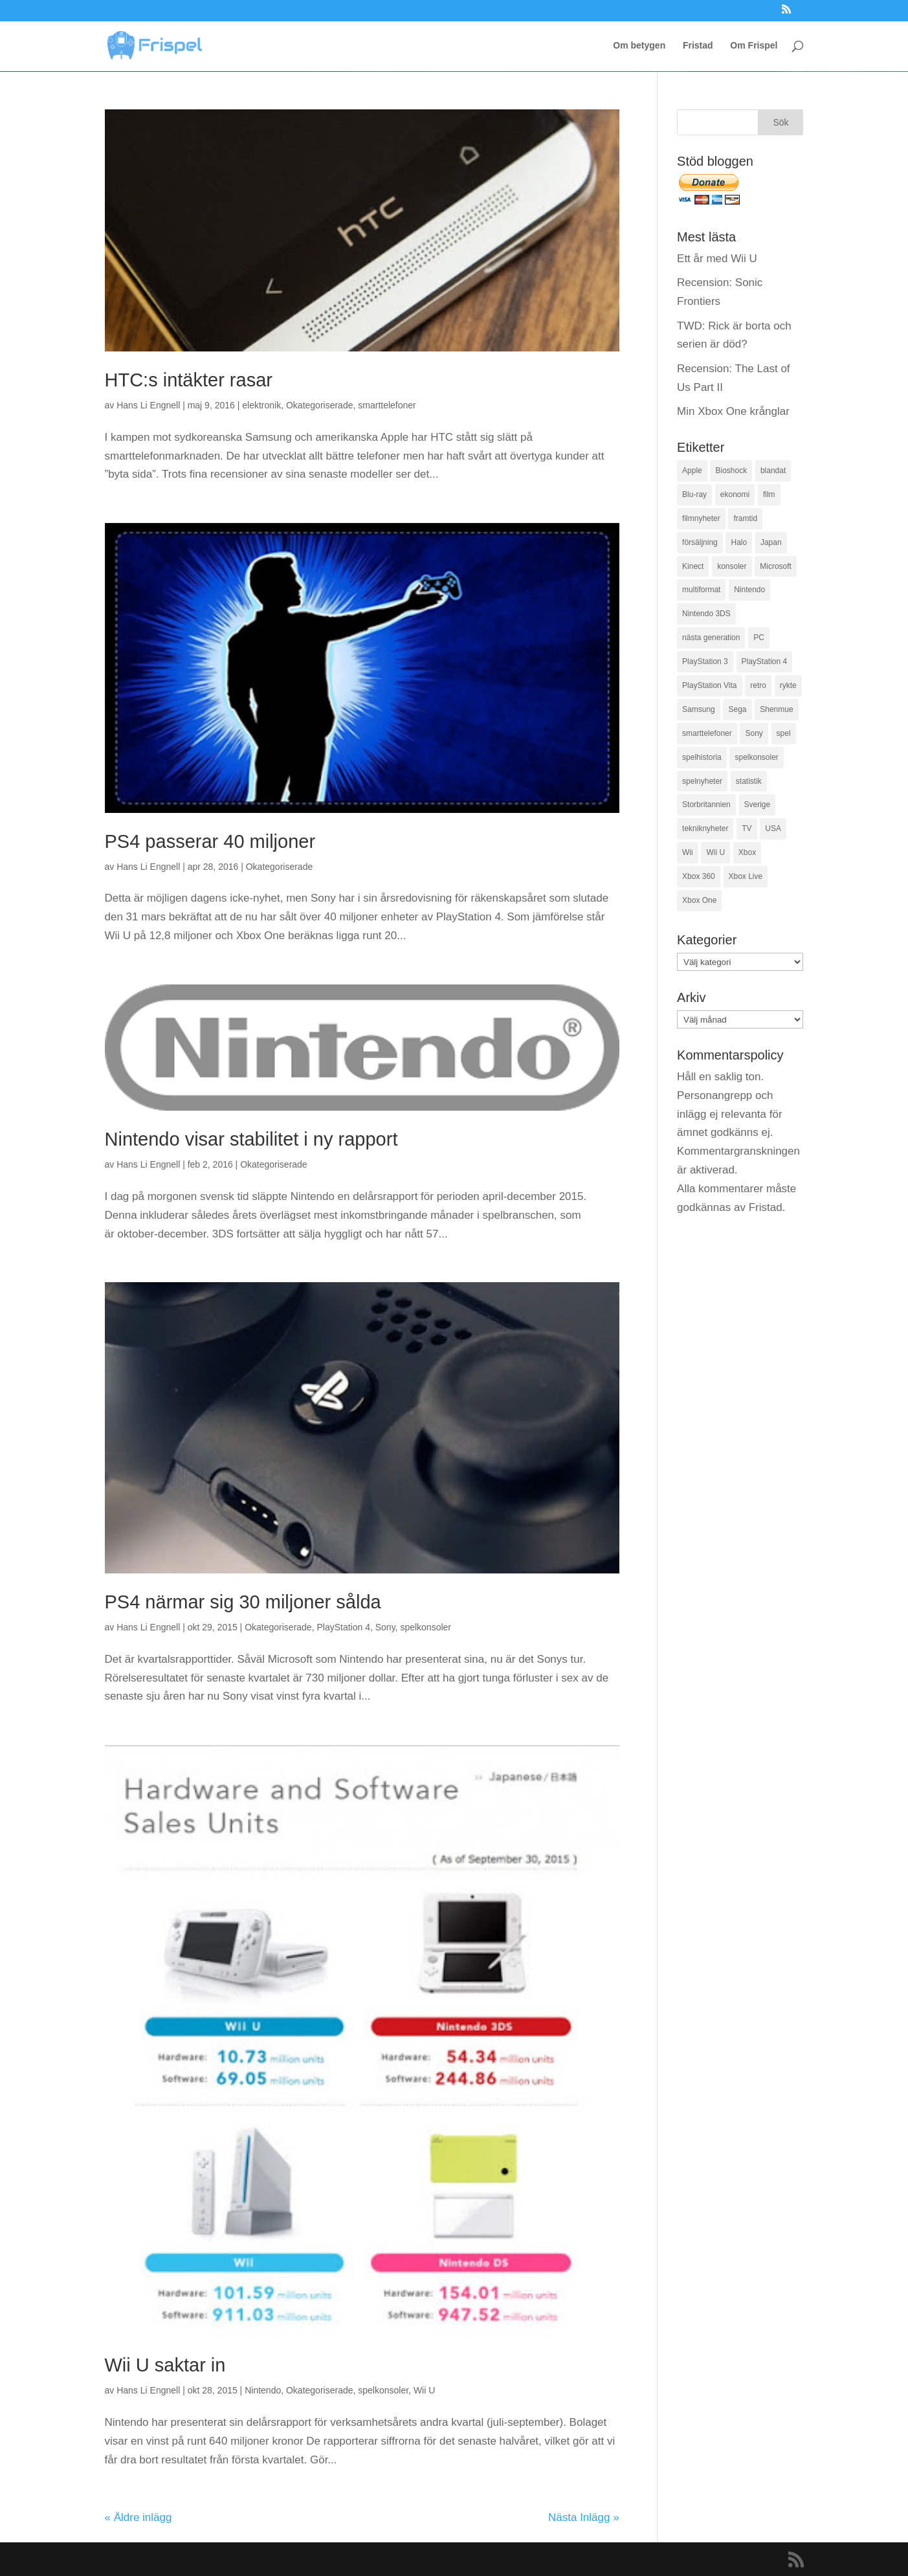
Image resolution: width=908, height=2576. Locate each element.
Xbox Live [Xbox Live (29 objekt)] (746, 876)
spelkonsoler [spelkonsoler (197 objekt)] (756, 757)
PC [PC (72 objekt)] (758, 637)
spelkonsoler (425, 1627)
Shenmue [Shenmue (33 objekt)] (776, 709)
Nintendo (263, 2390)
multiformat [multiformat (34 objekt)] (701, 589)
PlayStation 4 (343, 1627)
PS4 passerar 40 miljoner (210, 841)
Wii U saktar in (165, 2365)
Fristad (698, 45)
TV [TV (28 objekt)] (746, 828)
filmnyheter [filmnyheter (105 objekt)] (701, 518)
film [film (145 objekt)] (769, 494)
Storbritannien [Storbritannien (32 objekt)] (706, 804)
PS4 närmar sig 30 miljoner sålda (243, 1602)
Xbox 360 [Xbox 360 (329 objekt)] (698, 876)
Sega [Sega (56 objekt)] (737, 709)
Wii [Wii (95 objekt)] (687, 852)
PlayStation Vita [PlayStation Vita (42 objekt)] (709, 685)
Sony (385, 1627)
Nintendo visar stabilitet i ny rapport (251, 1139)
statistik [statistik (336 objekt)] (749, 781)
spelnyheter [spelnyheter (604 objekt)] (702, 781)
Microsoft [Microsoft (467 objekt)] (776, 566)
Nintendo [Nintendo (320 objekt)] (749, 589)
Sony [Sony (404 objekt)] (753, 733)
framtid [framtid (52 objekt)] (745, 518)
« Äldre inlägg (138, 2517)
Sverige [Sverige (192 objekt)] (757, 804)
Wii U (424, 2390)
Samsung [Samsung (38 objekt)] (698, 709)
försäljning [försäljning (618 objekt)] (700, 542)
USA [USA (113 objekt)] (773, 828)
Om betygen (639, 45)
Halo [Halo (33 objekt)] (739, 542)
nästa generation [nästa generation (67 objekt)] (711, 637)
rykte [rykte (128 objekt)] (788, 685)
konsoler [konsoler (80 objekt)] (731, 566)
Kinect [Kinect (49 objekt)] (692, 566)
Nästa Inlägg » (583, 2517)
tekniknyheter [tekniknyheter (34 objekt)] (705, 828)
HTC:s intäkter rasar (188, 380)
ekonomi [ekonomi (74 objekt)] (734, 494)
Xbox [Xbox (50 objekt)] (747, 852)
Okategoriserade (319, 405)
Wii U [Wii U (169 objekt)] (715, 852)
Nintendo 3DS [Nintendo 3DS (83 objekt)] (706, 613)
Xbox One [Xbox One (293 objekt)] (699, 900)
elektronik (261, 405)
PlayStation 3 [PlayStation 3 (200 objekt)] (705, 661)
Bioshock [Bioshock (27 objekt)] (731, 470)
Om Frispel (753, 45)
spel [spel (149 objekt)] (784, 733)
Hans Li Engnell (148, 405)
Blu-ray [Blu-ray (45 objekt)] (694, 494)
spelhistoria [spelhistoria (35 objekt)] (702, 757)
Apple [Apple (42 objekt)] (692, 470)
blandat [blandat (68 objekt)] (773, 470)
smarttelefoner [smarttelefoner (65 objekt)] (707, 733)
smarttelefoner (386, 405)
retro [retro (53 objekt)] (758, 685)
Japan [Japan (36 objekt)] (771, 542)
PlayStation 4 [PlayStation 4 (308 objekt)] (765, 661)
